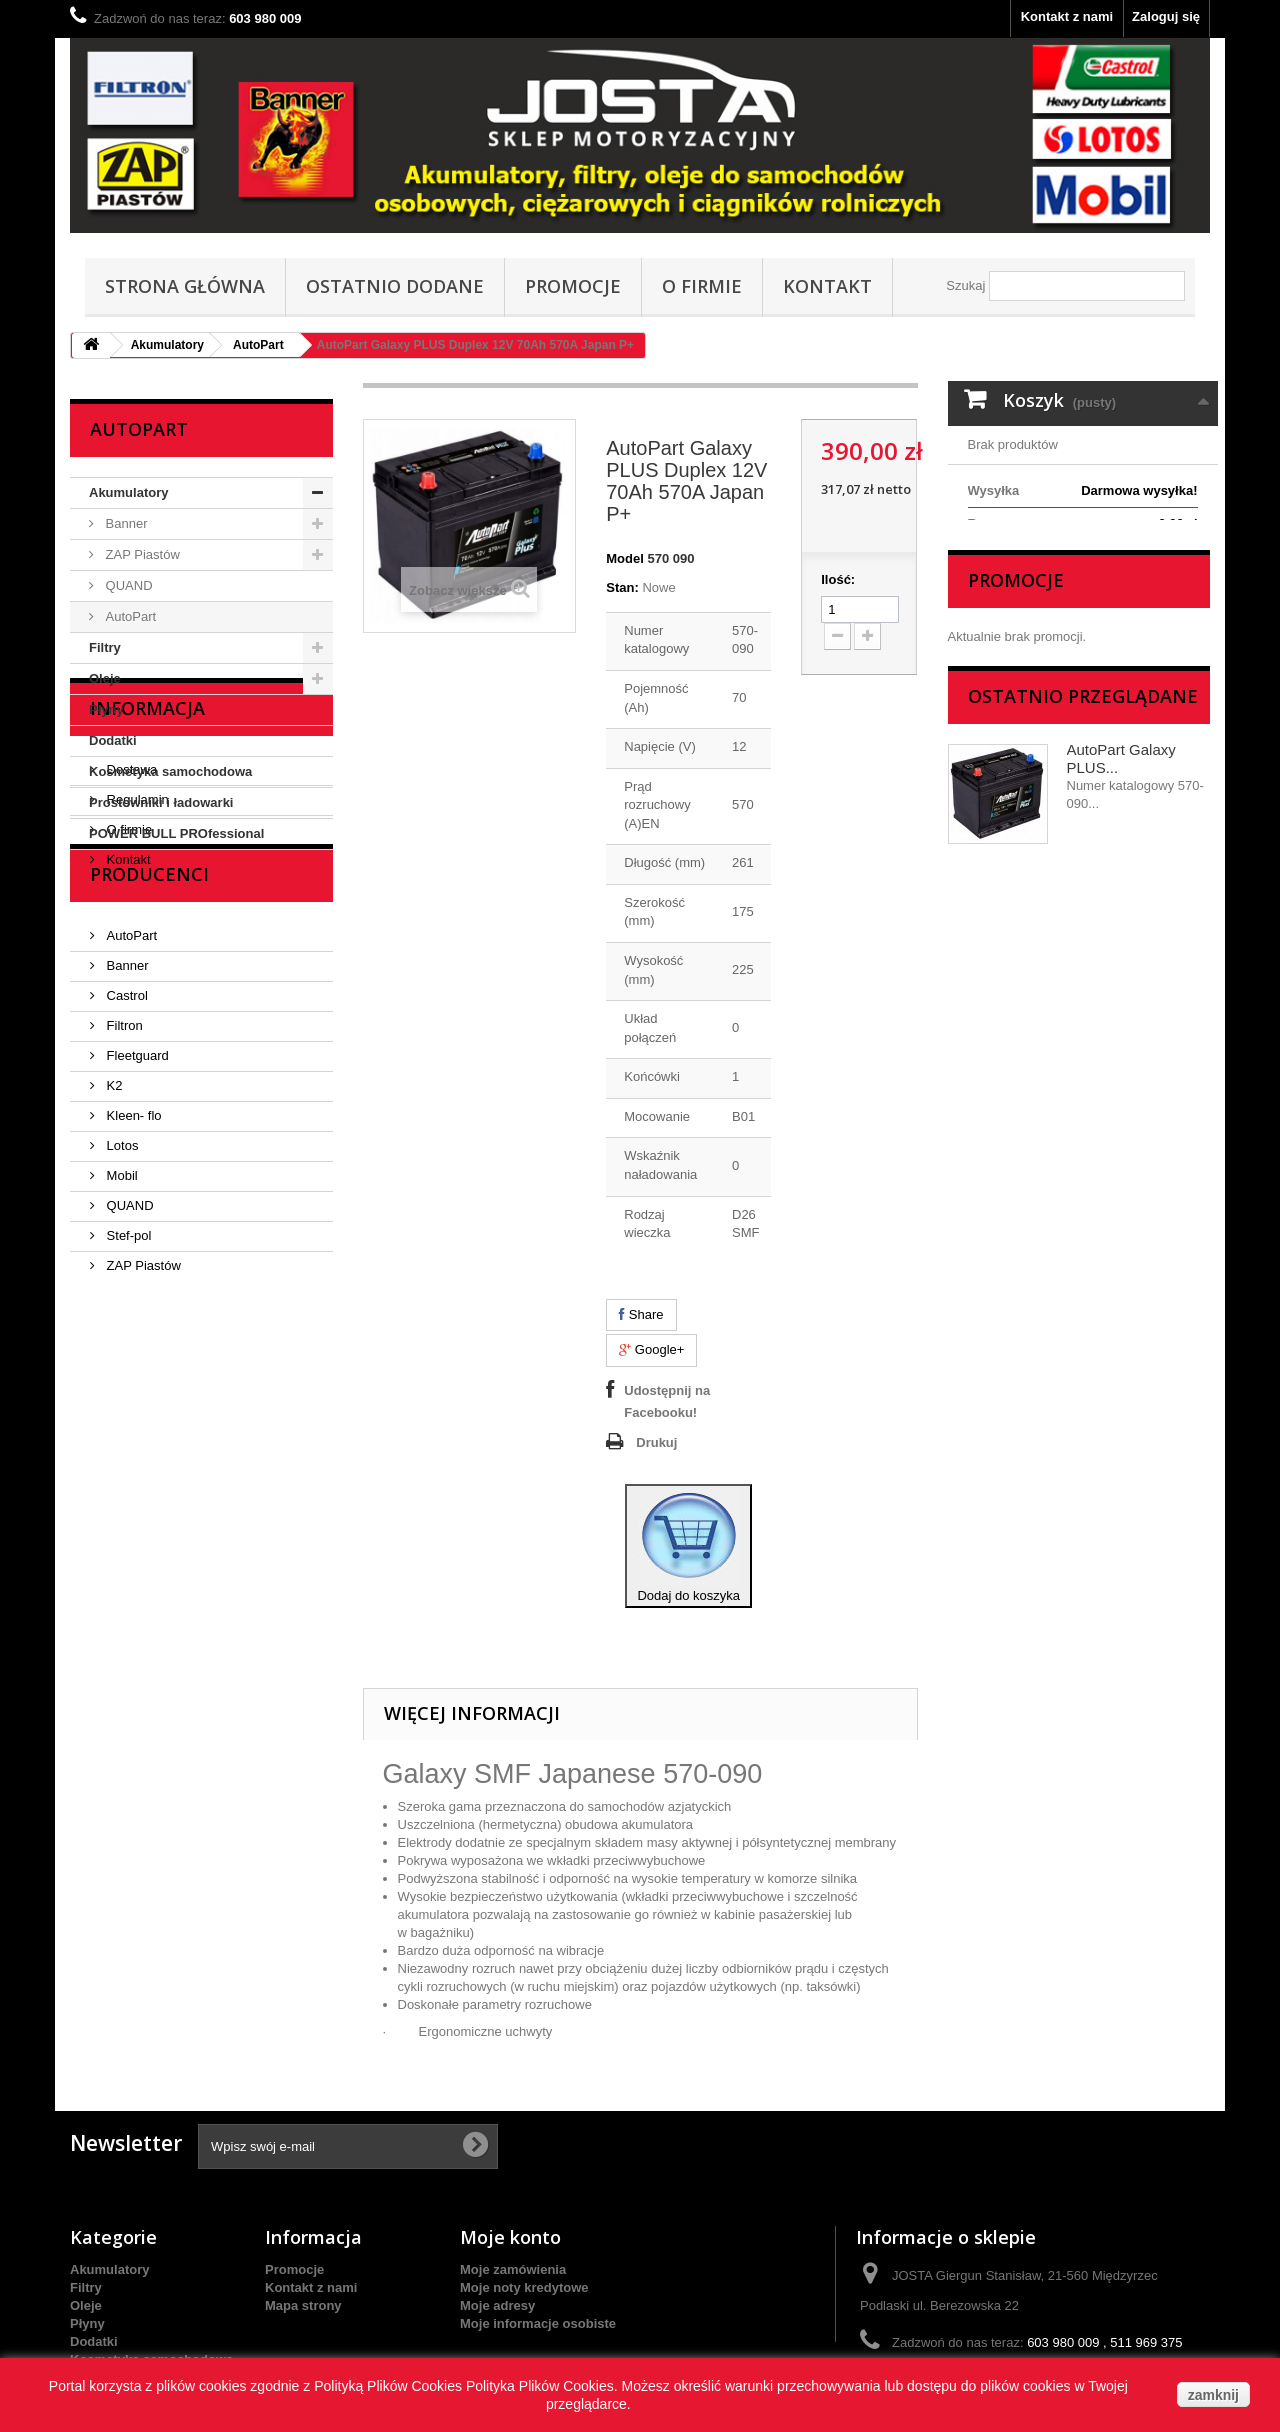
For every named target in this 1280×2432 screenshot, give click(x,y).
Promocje (573, 286)
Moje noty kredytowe (524, 2287)
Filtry (105, 647)
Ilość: (838, 579)
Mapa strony (303, 2305)
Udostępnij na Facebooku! (667, 1401)
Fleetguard (136, 1302)
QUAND (127, 585)
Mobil (120, 1422)
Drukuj (656, 1442)
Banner (125, 523)
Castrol (125, 1242)
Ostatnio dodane (395, 286)
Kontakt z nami (1067, 16)
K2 (113, 1332)
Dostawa (130, 963)
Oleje (105, 678)
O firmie (702, 286)
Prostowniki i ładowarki (161, 802)
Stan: (622, 587)
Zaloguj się (1166, 16)
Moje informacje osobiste (538, 2323)
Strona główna (185, 286)
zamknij (1213, 2395)
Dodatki (113, 740)
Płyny (106, 709)
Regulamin (136, 993)
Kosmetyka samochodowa (170, 771)
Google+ (651, 1349)
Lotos (120, 1392)
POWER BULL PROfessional (176, 833)
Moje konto (510, 2237)
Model (625, 558)
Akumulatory (167, 345)
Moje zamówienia (513, 2269)
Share (641, 1314)
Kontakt (827, 286)
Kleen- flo (132, 1362)
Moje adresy (497, 2305)
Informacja (147, 910)
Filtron (123, 1272)
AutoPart (258, 345)
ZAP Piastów (141, 554)
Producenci (149, 1129)
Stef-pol (127, 1482)
